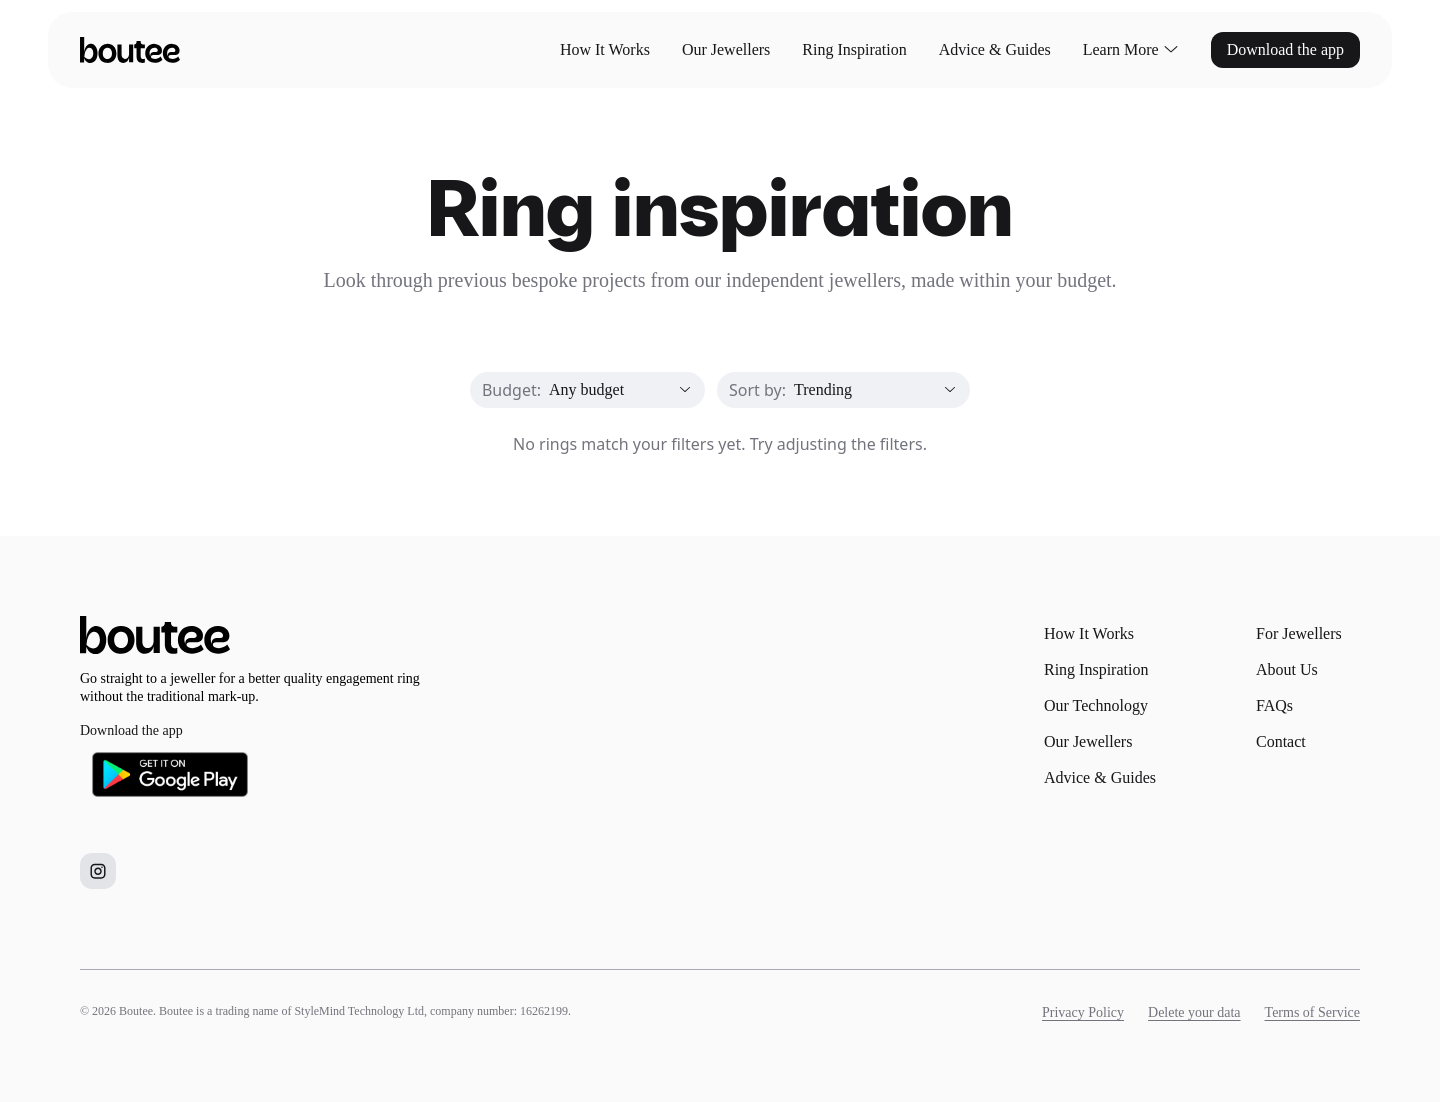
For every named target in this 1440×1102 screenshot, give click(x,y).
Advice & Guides (995, 49)
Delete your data (1194, 1012)
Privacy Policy (1083, 1012)
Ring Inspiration (854, 49)
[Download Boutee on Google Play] (170, 774)
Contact (1281, 741)
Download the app (1285, 49)
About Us (1287, 669)
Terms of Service (1312, 1012)
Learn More (1131, 50)
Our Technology (1096, 705)
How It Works (605, 49)
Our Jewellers (726, 49)
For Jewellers (1299, 633)
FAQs (1274, 705)
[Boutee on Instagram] (98, 871)
